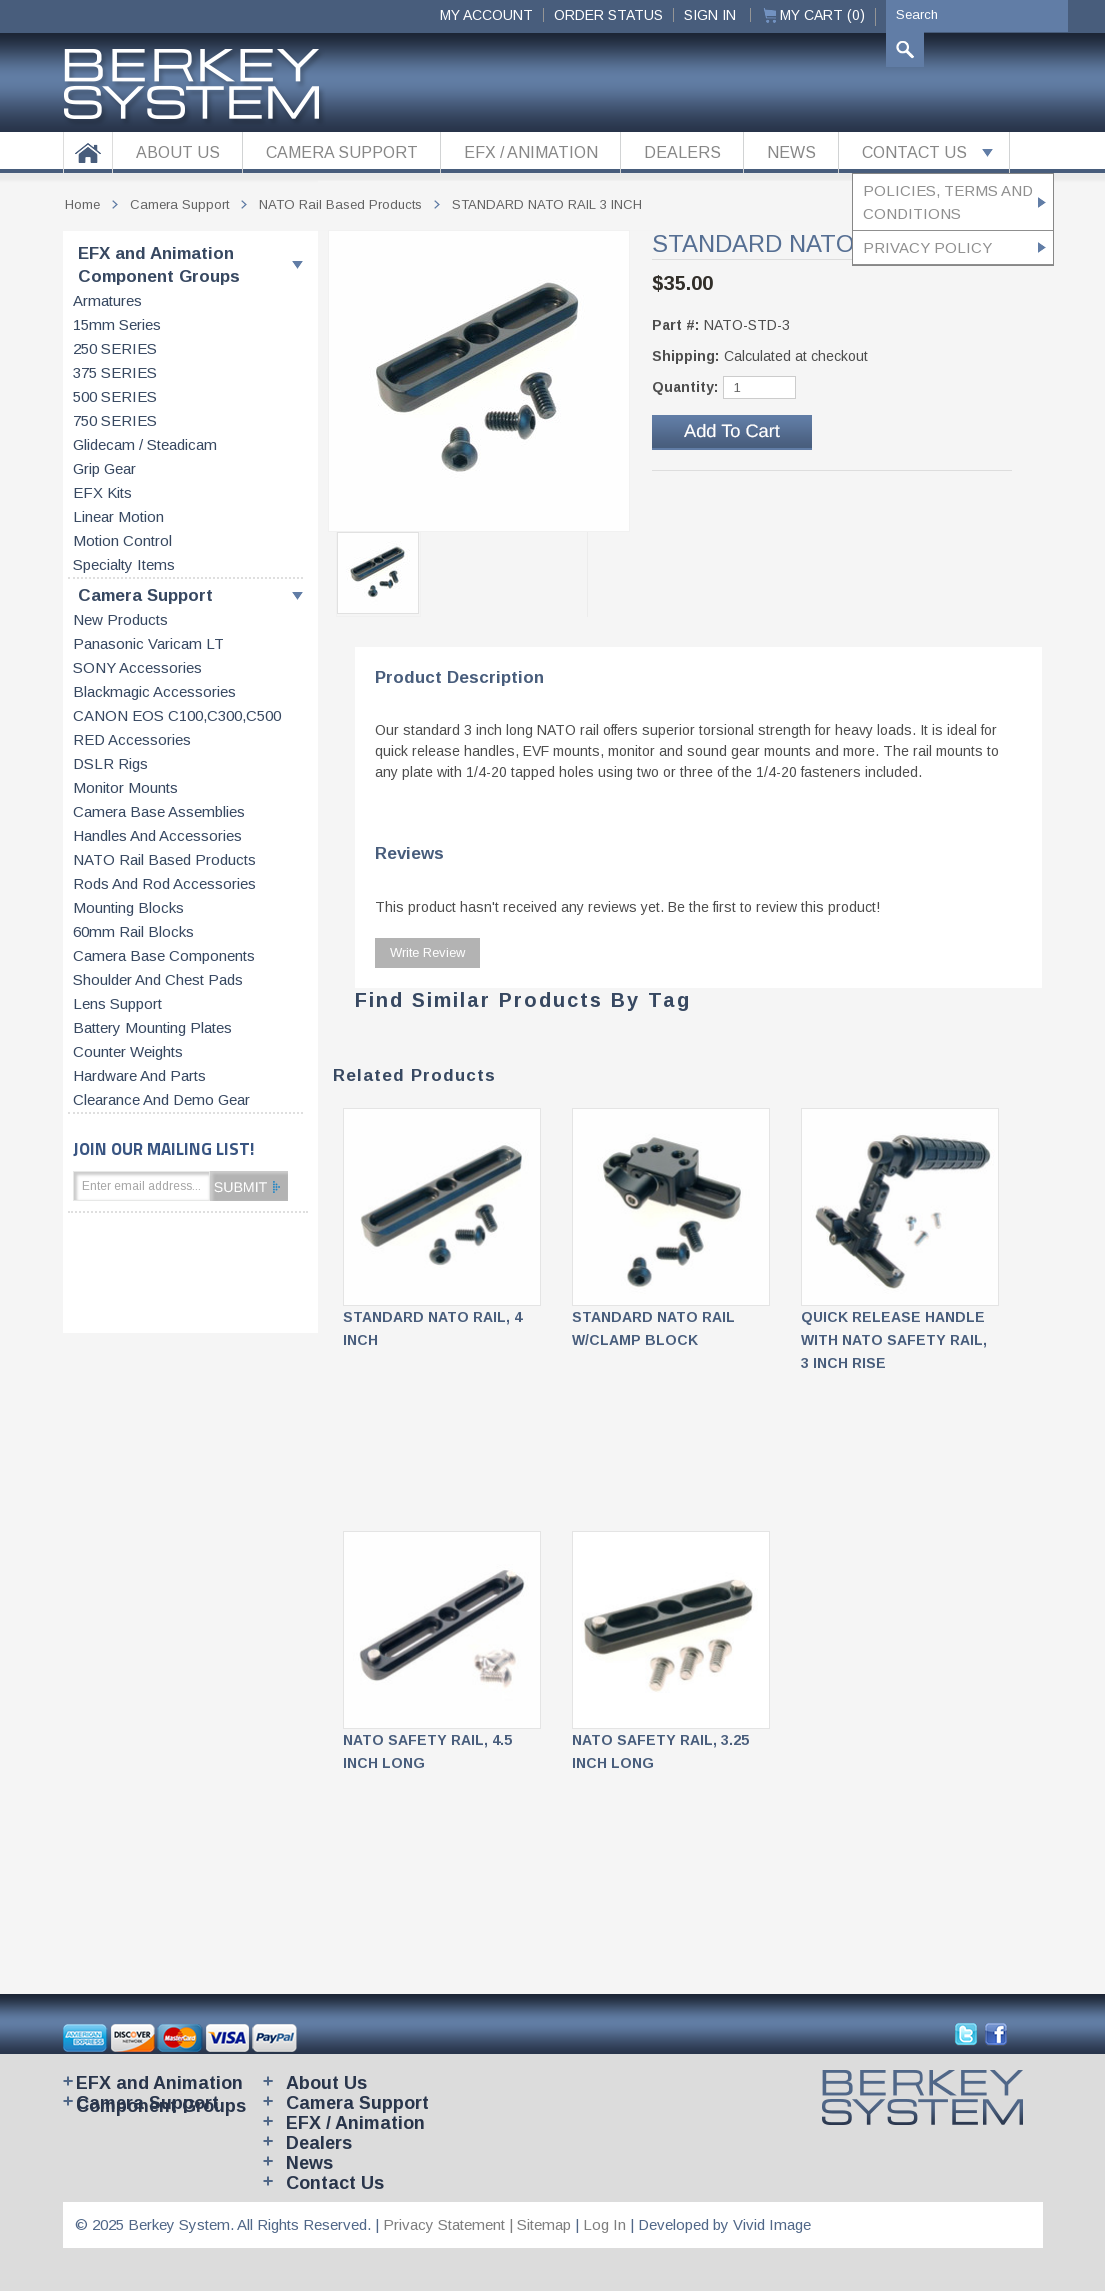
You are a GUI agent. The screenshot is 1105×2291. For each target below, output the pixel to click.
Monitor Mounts (125, 788)
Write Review (427, 952)
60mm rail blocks (133, 932)
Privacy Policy (927, 247)
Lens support (117, 1004)
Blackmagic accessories (154, 692)
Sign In (710, 15)
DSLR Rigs (110, 764)
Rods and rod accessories (164, 884)
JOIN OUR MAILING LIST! (163, 1148)
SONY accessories (137, 668)
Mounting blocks (128, 908)
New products (120, 620)
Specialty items (124, 565)
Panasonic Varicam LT (148, 644)
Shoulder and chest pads (158, 980)
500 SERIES (115, 397)
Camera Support (145, 595)
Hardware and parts (139, 1076)
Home (82, 204)
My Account (486, 15)
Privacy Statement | (450, 2224)
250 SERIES (115, 349)
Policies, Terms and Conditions (948, 202)
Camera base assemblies (159, 812)
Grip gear (104, 469)
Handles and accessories (157, 836)
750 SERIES (115, 421)
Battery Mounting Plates (152, 1028)
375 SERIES (115, 373)
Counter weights (128, 1052)
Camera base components (164, 956)
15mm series (117, 325)
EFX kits (102, 493)
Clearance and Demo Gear (161, 1100)
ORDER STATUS (608, 15)
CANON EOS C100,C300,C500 (177, 716)
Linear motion (118, 517)
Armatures (107, 301)
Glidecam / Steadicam (145, 445)
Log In (604, 2224)
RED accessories (132, 740)
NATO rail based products (164, 860)
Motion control (122, 541)
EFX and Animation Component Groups (159, 265)
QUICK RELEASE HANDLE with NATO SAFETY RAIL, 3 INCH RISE (894, 1340)
